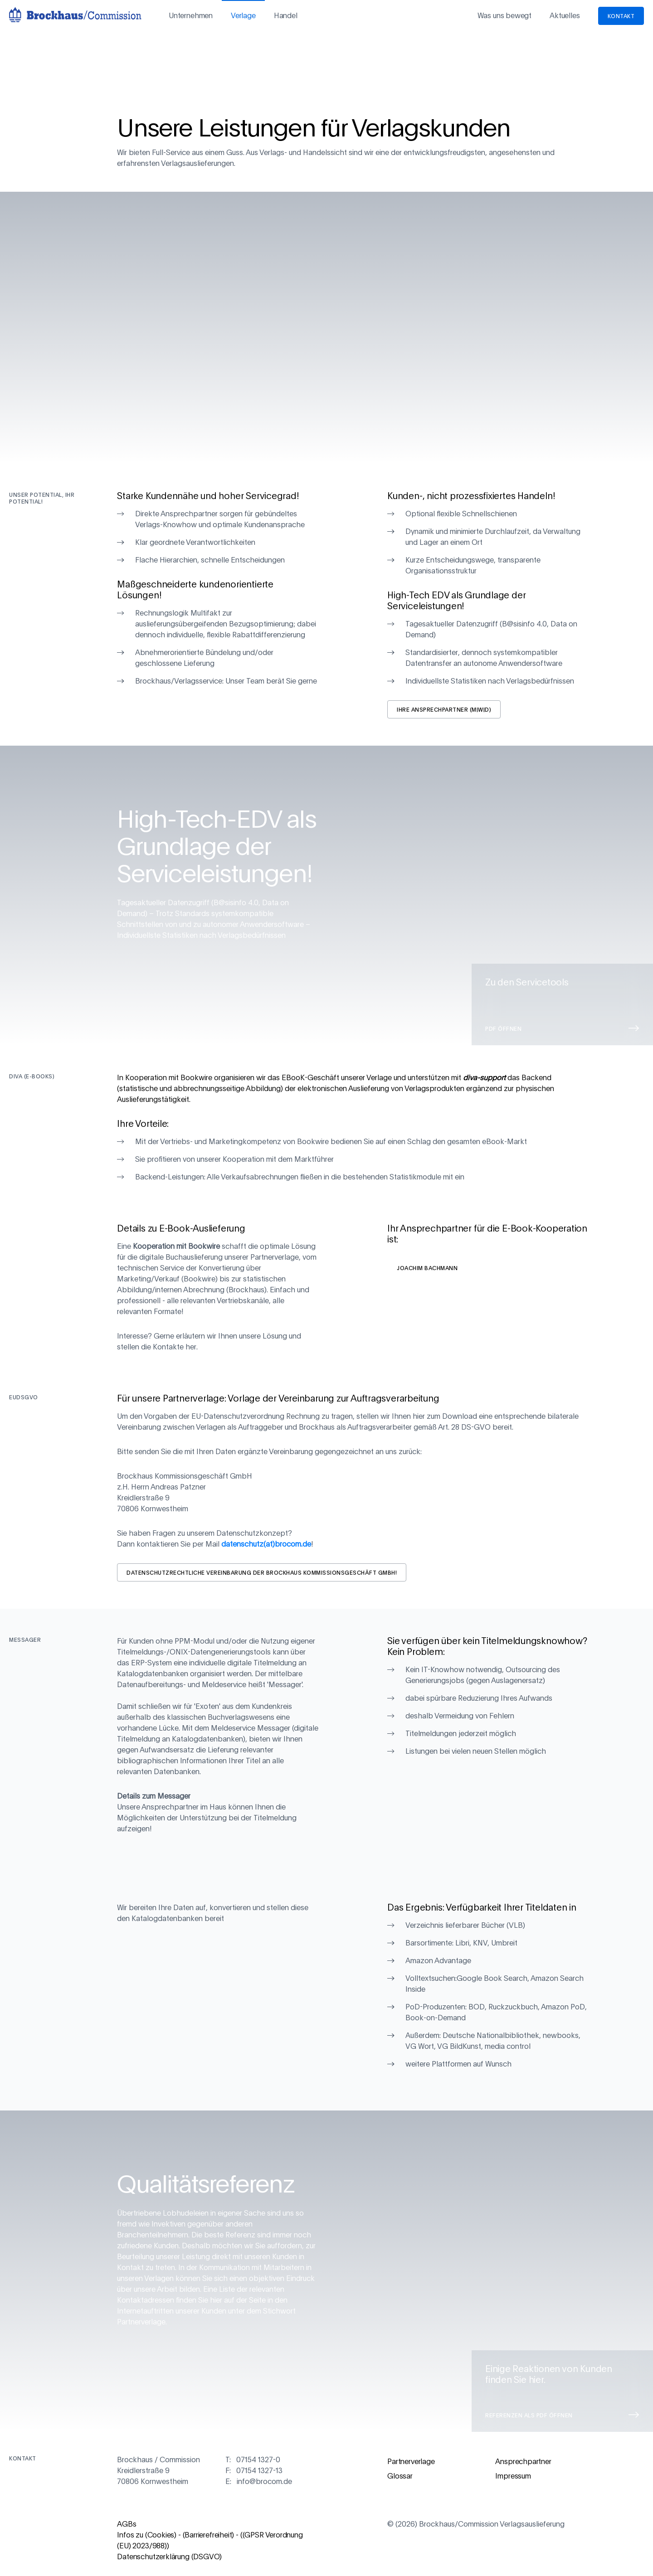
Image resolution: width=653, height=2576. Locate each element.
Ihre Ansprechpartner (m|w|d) (444, 709)
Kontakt (621, 15)
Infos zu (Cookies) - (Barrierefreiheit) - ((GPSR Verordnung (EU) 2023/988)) (209, 2541)
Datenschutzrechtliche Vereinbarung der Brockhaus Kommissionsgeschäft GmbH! (262, 1572)
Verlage (243, 15)
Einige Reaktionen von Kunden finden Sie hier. (562, 2391)
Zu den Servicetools (562, 1005)
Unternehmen (191, 15)
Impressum (513, 2476)
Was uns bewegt (504, 15)
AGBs (126, 2524)
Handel (285, 15)
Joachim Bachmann (427, 1267)
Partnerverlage (410, 2461)
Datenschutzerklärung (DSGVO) (169, 2557)
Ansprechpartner (523, 2461)
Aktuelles (565, 15)
